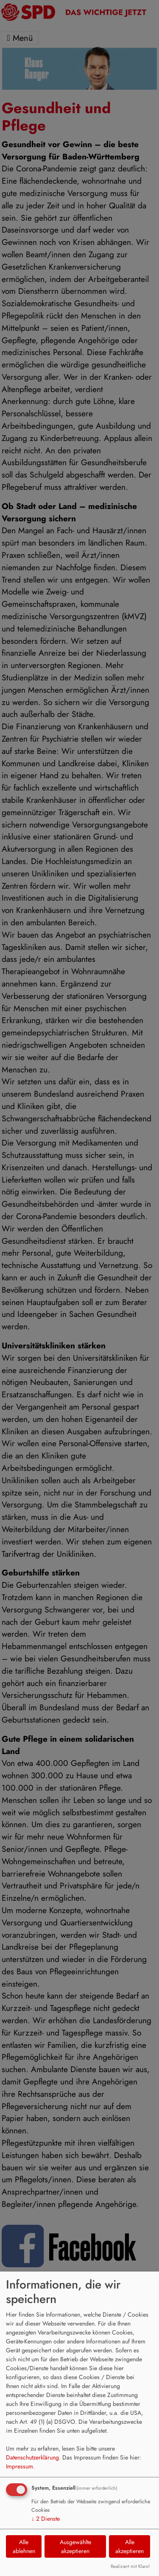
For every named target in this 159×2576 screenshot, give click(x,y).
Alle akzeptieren (129, 2546)
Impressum (19, 2466)
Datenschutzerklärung (32, 2457)
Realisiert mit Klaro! (130, 2566)
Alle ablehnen (24, 2546)
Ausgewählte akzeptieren (75, 2546)
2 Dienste (45, 2518)
